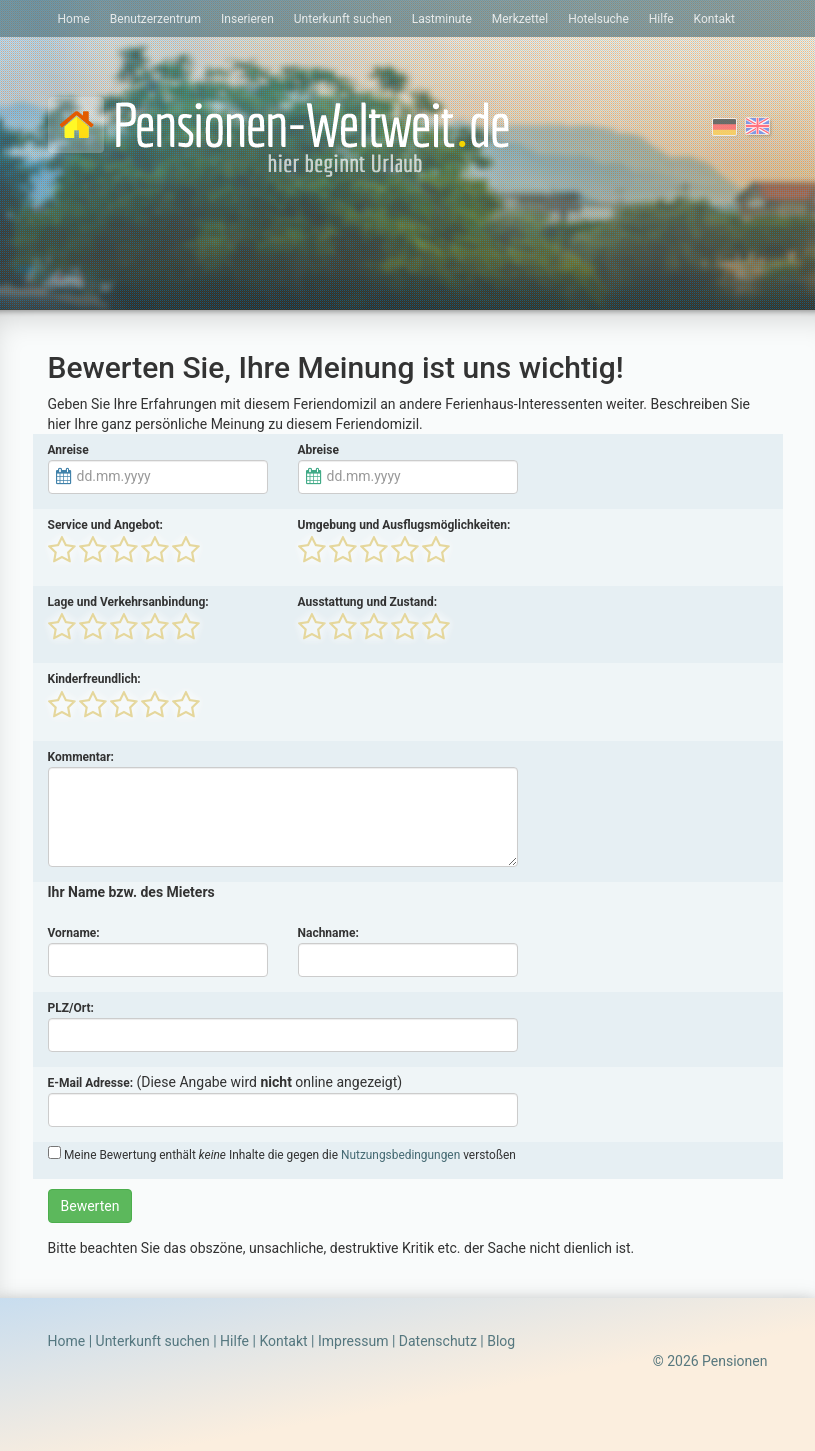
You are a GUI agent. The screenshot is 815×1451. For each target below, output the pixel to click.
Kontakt (714, 19)
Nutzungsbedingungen (400, 1155)
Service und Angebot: (105, 525)
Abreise (318, 450)
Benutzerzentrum (155, 19)
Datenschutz (438, 1341)
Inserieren (247, 19)
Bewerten (90, 1206)
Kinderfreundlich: (94, 679)
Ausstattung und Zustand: (368, 602)
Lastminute (442, 19)
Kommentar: (81, 757)
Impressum (353, 1341)
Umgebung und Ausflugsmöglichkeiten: (404, 525)
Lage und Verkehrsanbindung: (128, 602)
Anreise (68, 450)
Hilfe (661, 19)
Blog (501, 1341)
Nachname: (328, 933)
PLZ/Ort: (71, 1008)
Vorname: (74, 933)
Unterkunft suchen (343, 19)
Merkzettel (520, 19)
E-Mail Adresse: (91, 1083)
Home (74, 19)
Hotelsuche (598, 19)
